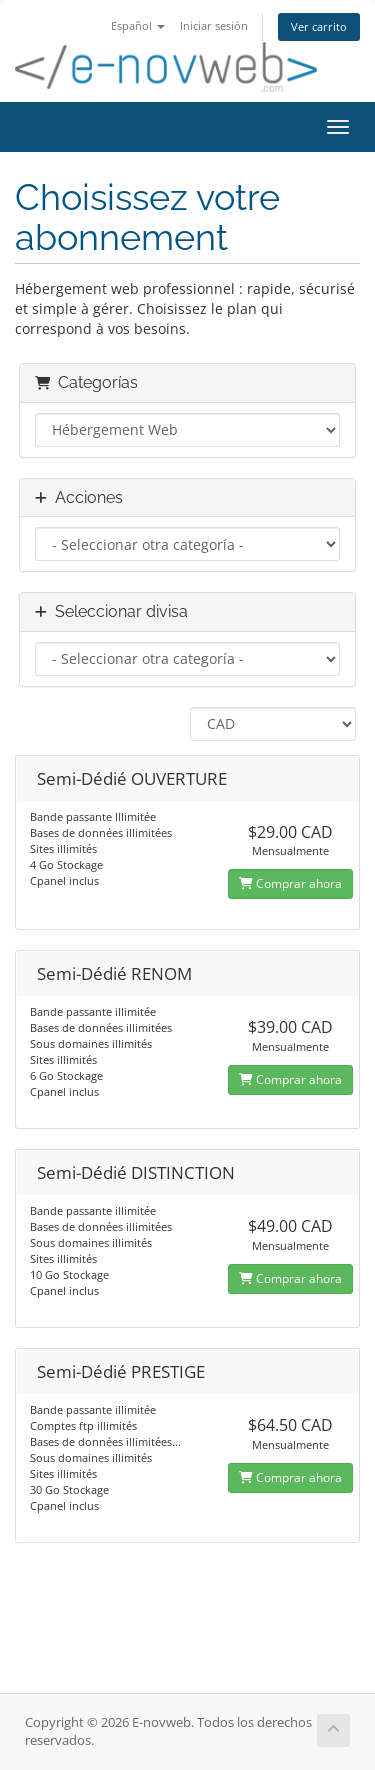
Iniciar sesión (214, 25)
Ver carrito (319, 26)
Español (138, 25)
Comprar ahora (290, 883)
